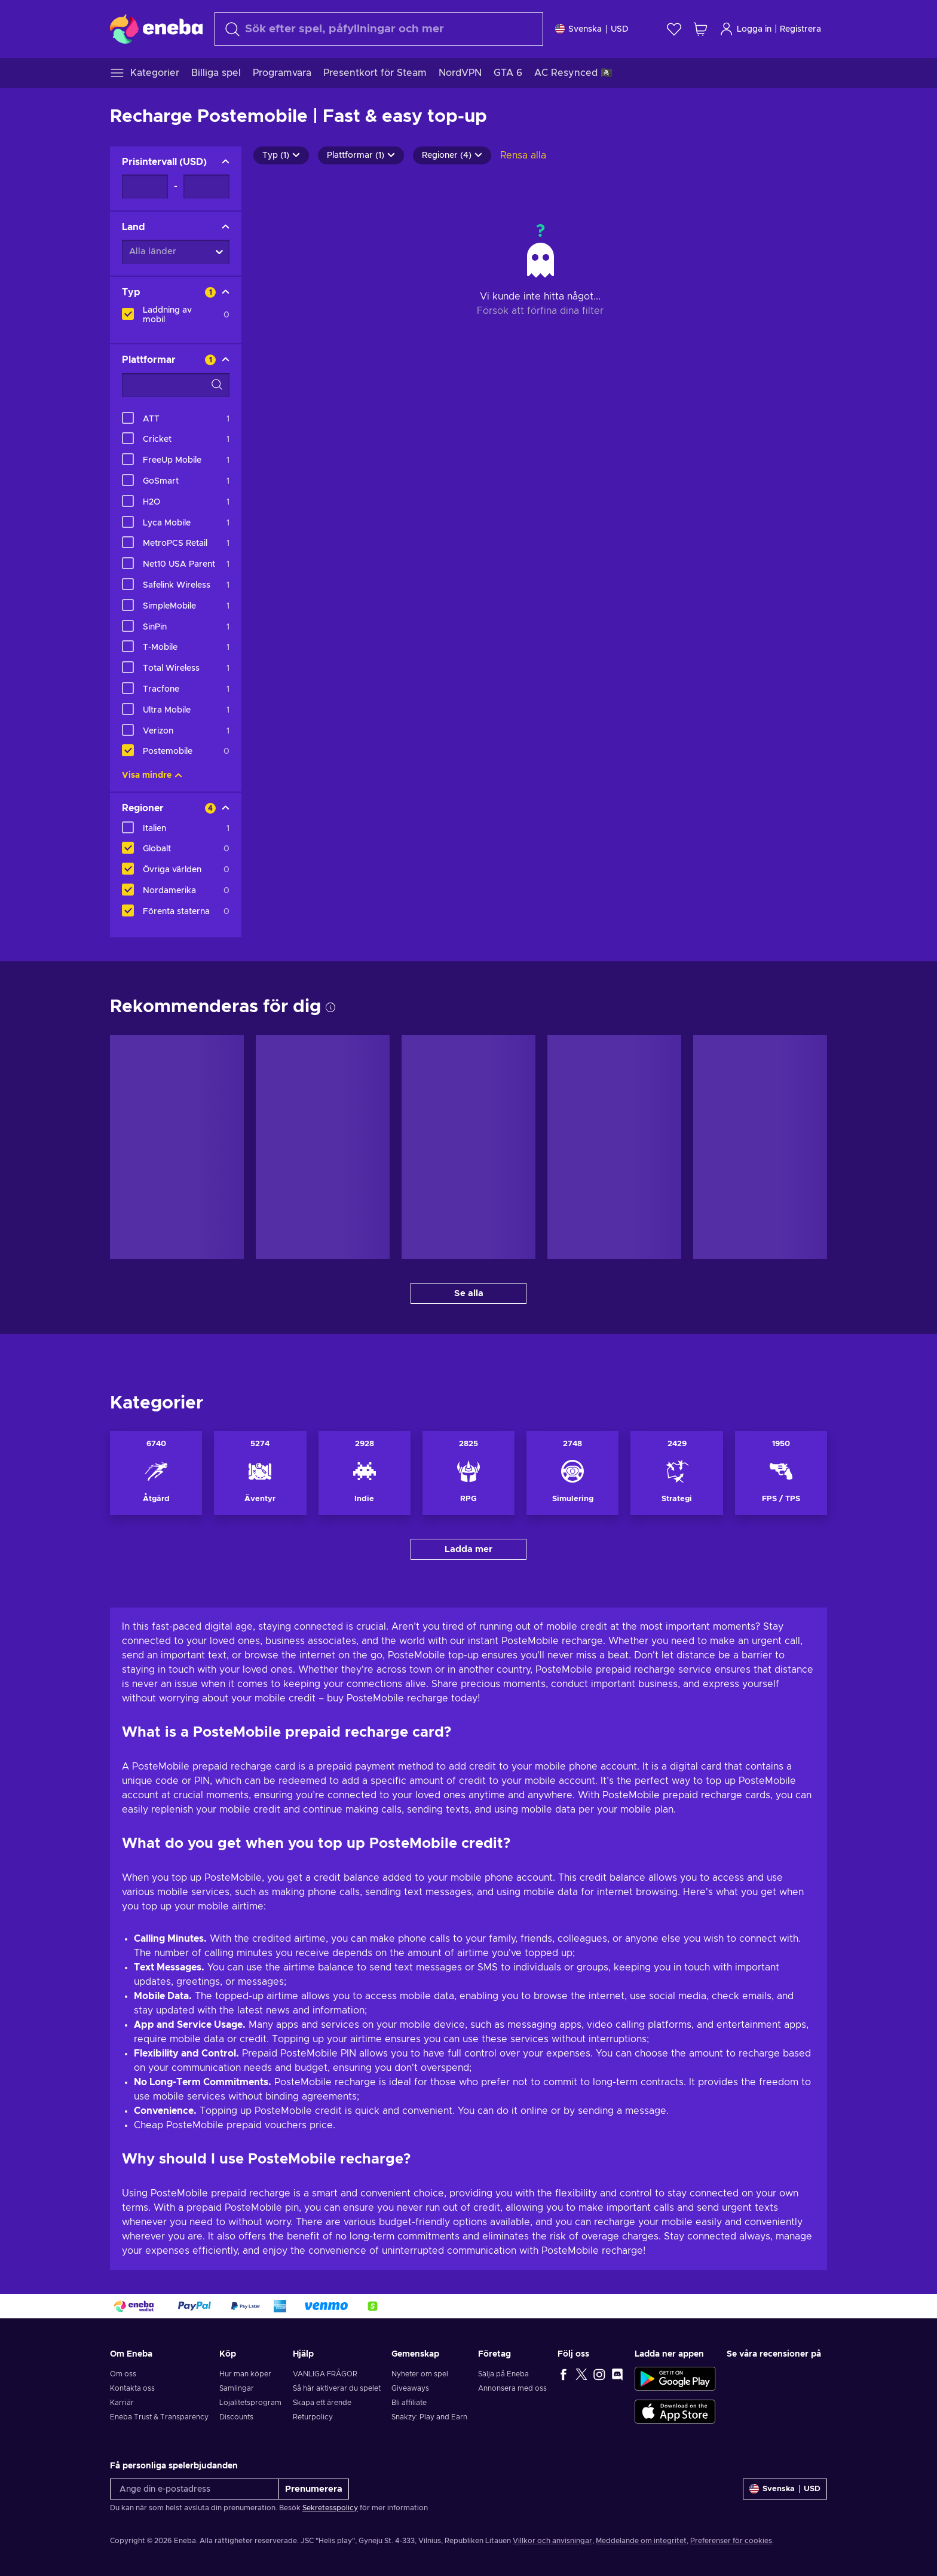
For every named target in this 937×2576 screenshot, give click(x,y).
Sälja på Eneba (503, 2374)
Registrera (800, 29)
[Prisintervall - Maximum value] (206, 186)
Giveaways (410, 2388)
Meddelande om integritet (641, 2540)
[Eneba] (156, 28)
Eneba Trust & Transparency (159, 2417)
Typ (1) (281, 155)
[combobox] (379, 29)
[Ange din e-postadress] (194, 2489)
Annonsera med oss (512, 2388)
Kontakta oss (132, 2388)
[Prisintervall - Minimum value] (145, 186)
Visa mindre (152, 775)
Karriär (122, 2402)
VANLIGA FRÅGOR (325, 2374)
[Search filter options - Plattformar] (175, 385)
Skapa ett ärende (322, 2402)
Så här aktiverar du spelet (337, 2388)
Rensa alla (523, 155)
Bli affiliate (409, 2402)
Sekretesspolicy (330, 2507)
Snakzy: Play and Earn (429, 2417)
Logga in (745, 29)
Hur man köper (245, 2374)
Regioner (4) (452, 155)
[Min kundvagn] (700, 29)
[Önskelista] (674, 29)
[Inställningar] (592, 29)
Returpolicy (313, 2417)
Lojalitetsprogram (250, 2402)
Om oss (123, 2374)
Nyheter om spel (419, 2374)
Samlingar (236, 2388)
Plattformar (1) (361, 155)
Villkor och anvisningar (552, 2540)
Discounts (236, 2417)
